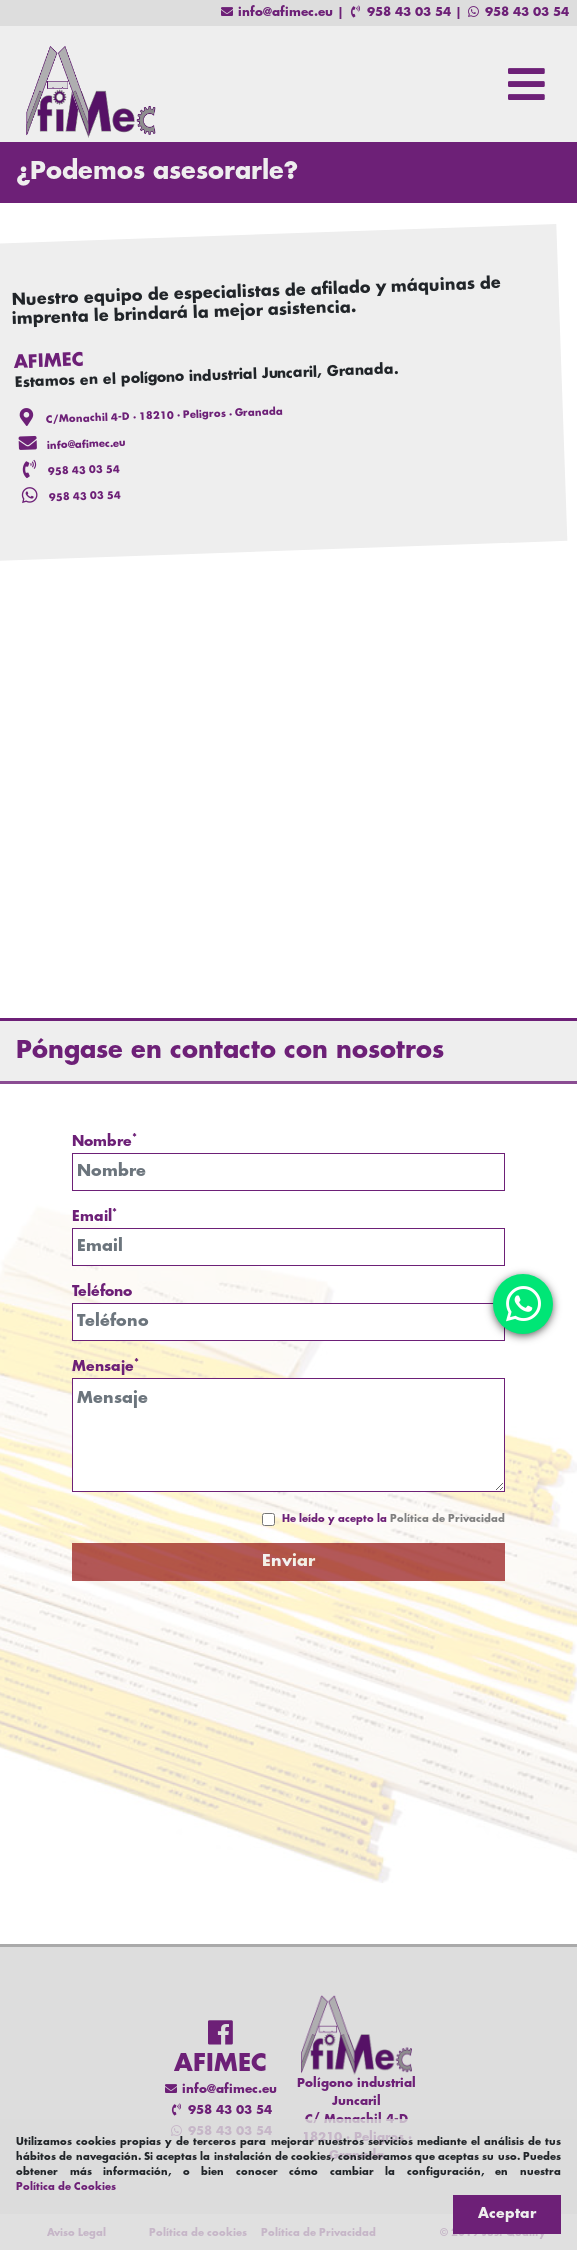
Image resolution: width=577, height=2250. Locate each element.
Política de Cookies (66, 2187)
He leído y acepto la (393, 1519)
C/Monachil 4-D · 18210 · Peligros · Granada (164, 416)
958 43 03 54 (399, 12)
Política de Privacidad (447, 1519)
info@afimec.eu (276, 12)
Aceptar (507, 2214)
